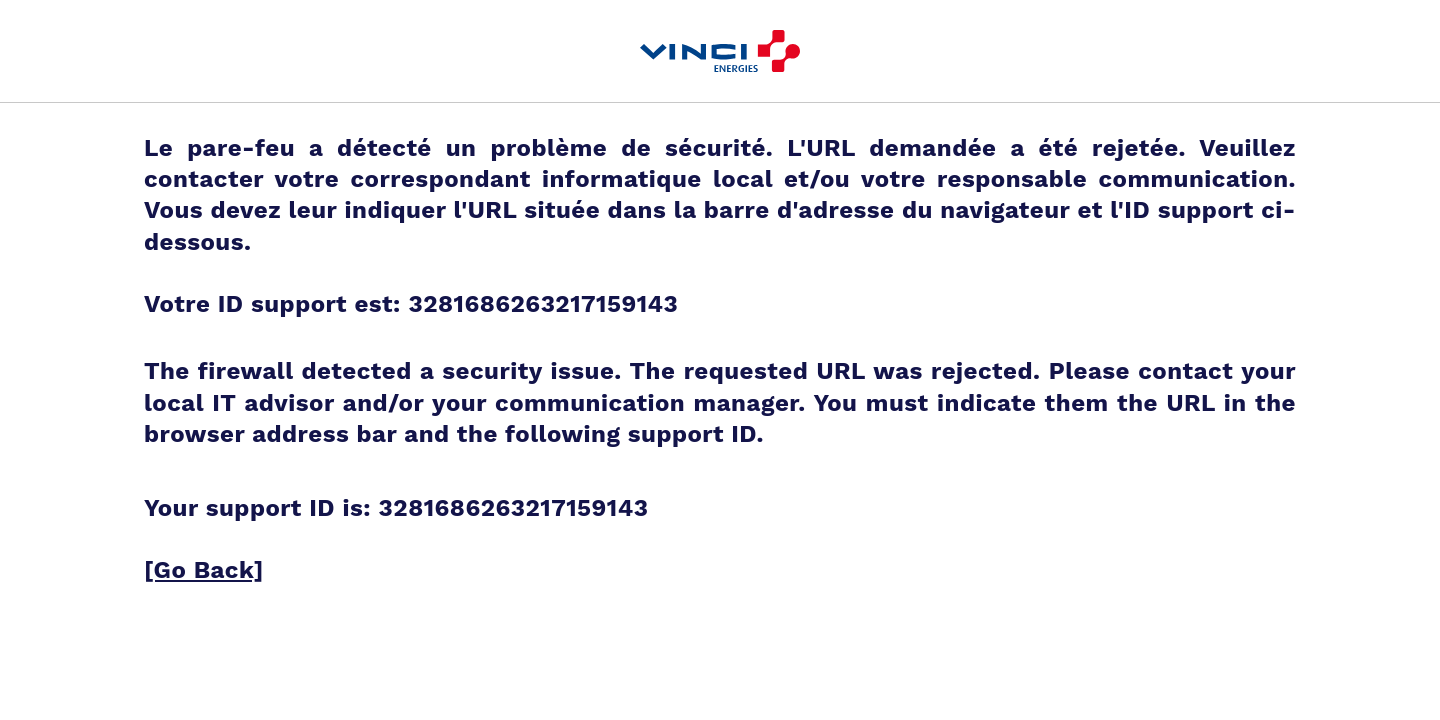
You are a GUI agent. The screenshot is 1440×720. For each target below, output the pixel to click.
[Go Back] (204, 570)
